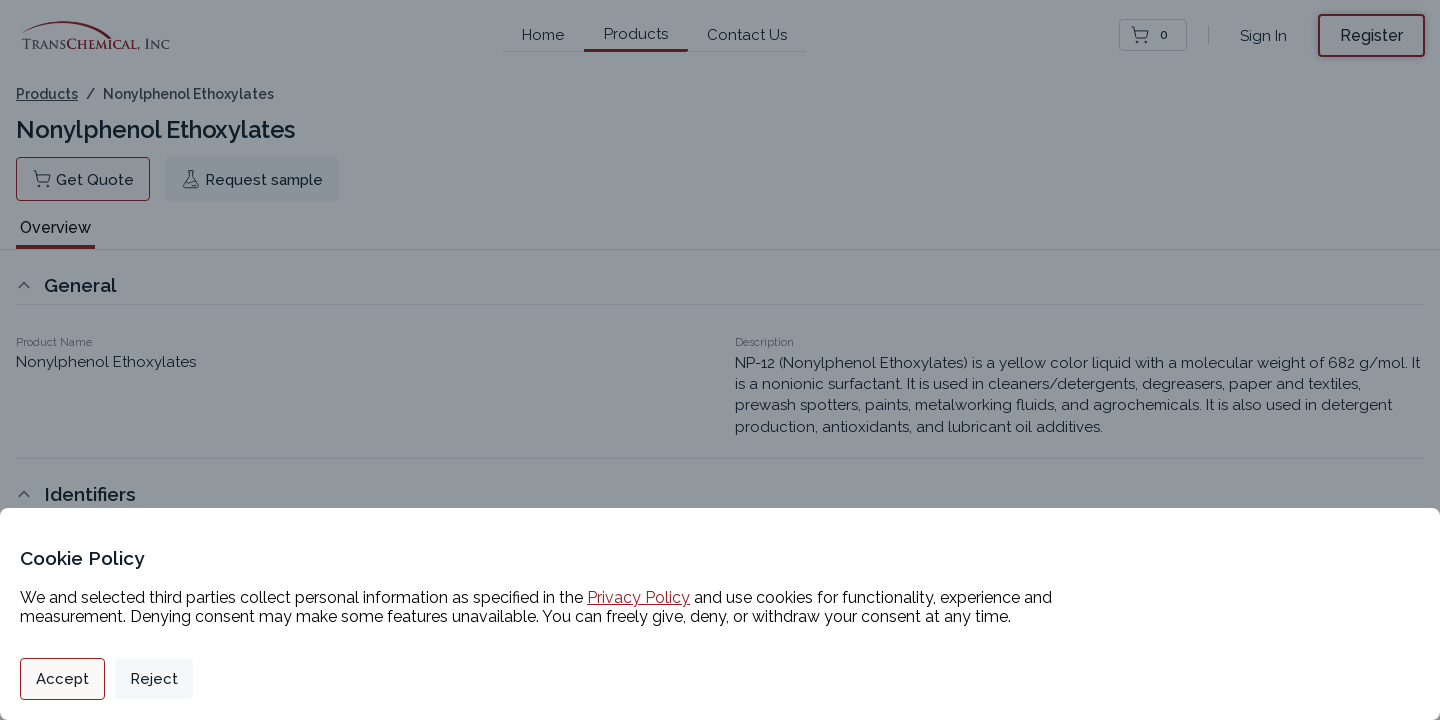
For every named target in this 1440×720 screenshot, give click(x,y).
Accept (62, 679)
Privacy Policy (638, 597)
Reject (154, 679)
